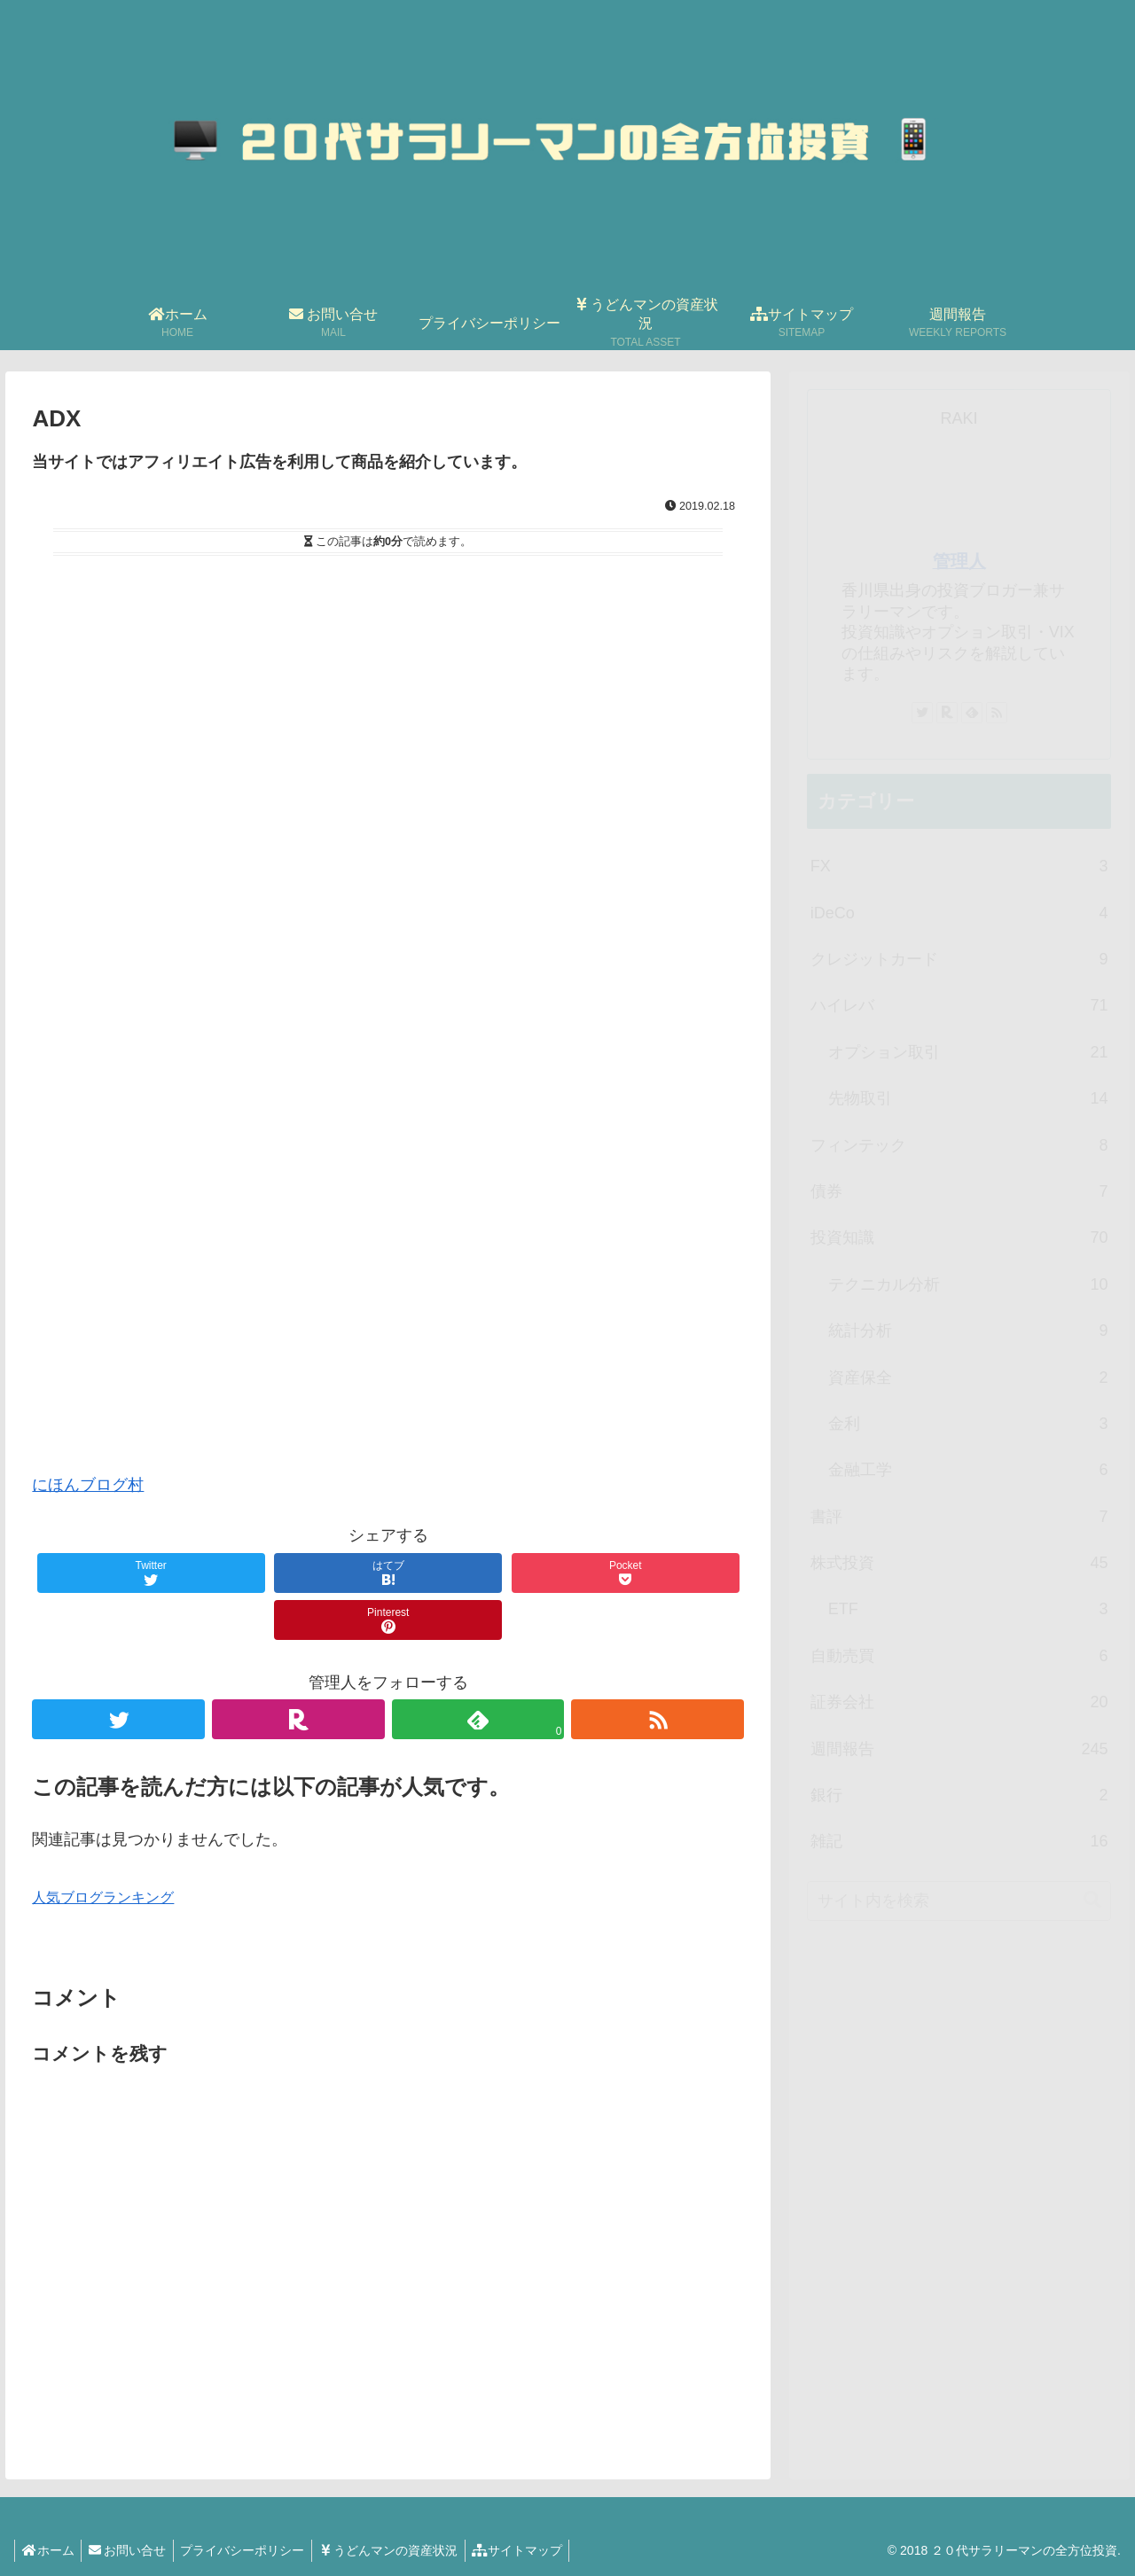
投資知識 (959, 1237)
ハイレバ (959, 1005)
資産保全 (968, 1377)
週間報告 (959, 1749)
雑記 (959, 1841)
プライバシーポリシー (254, 2550)
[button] (1092, 1900)
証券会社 (959, 1702)
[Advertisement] (388, 1156)
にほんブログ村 (88, 1485)
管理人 (959, 561)
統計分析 (968, 1330)
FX (959, 866)
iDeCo (959, 913)
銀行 (959, 1795)
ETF (968, 1609)
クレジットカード (959, 959)
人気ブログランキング (103, 1897)
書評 (959, 1517)
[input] (959, 1901)
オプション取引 (968, 1052)
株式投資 (959, 1563)
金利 (968, 1423)
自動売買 (959, 1656)
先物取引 (968, 1098)
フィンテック (959, 1145)
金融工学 (968, 1470)
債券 (959, 1191)
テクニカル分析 (968, 1284)
